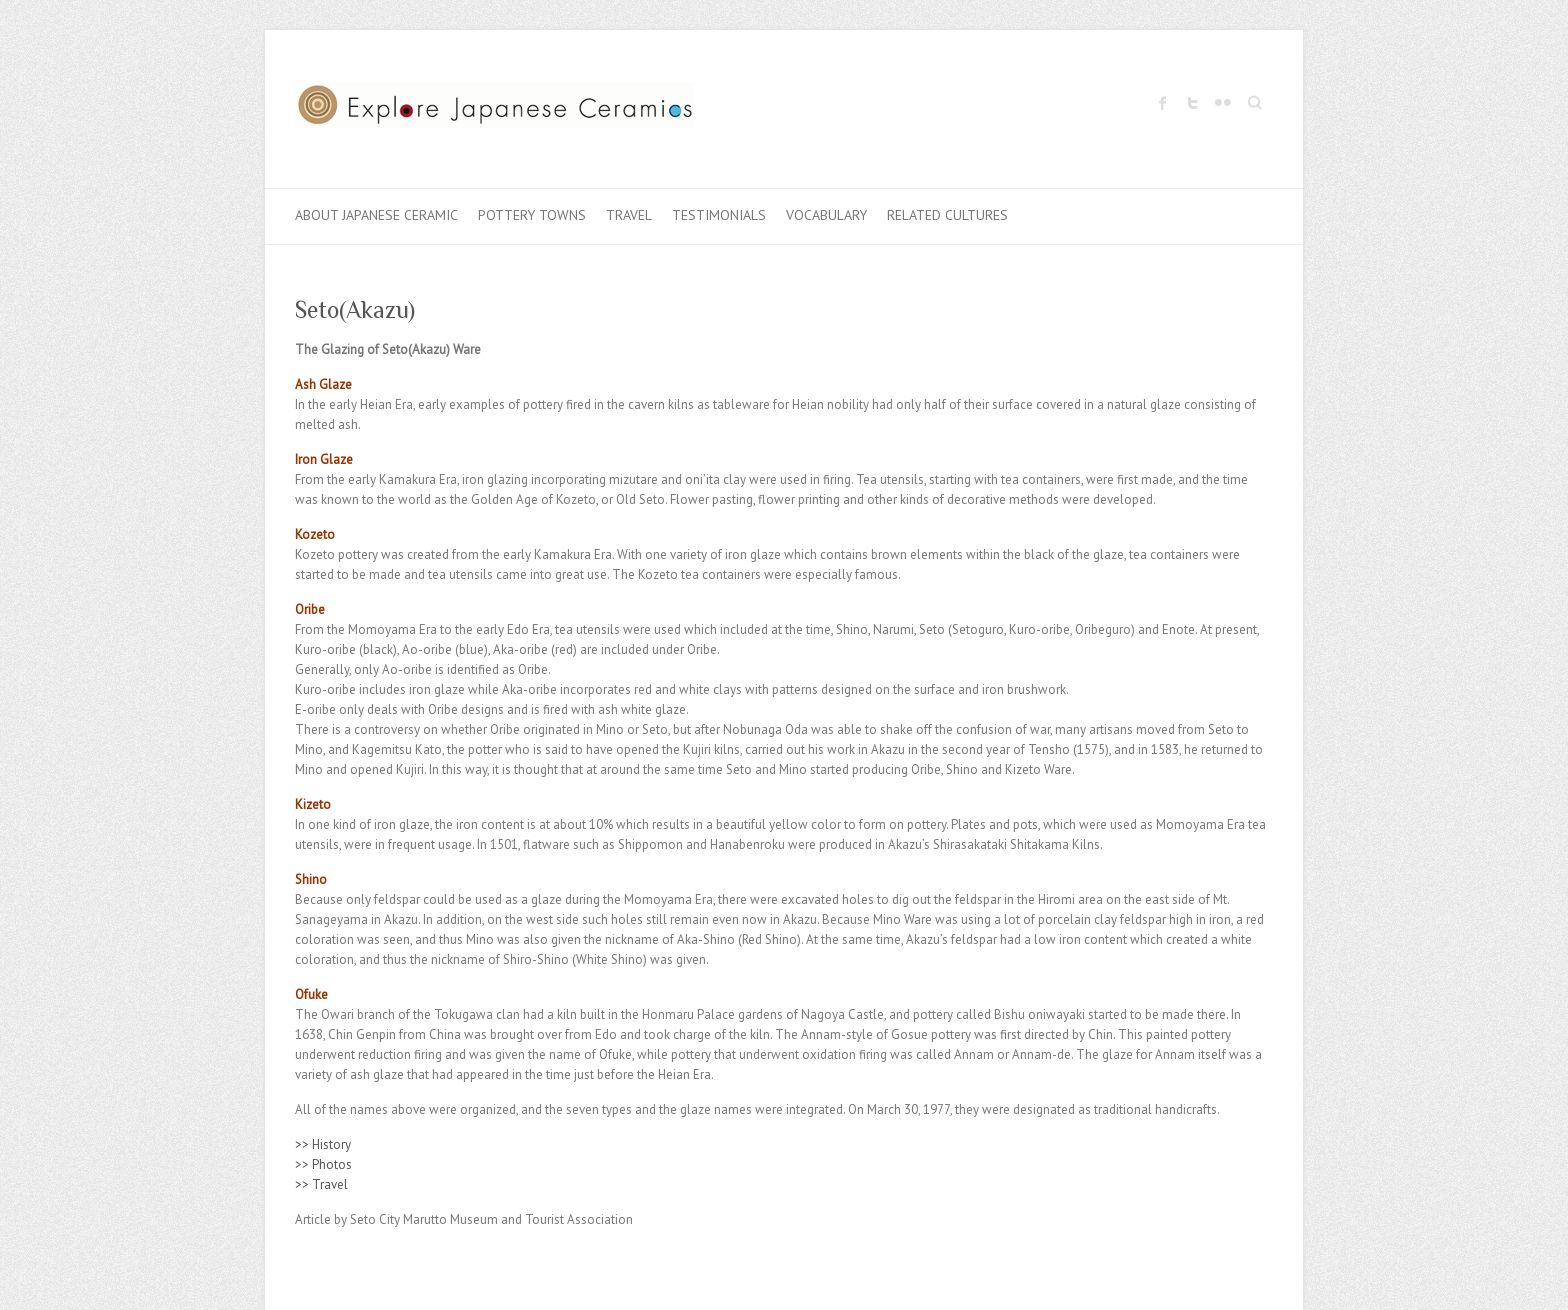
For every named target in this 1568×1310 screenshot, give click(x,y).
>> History (323, 1144)
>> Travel (321, 1184)
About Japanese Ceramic (376, 215)
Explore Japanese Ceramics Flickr (1223, 103)
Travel (629, 215)
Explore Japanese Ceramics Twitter (1193, 103)
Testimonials (719, 215)
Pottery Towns (532, 215)
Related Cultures (947, 215)
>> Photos (323, 1164)
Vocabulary (826, 215)
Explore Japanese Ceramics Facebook (1163, 103)
